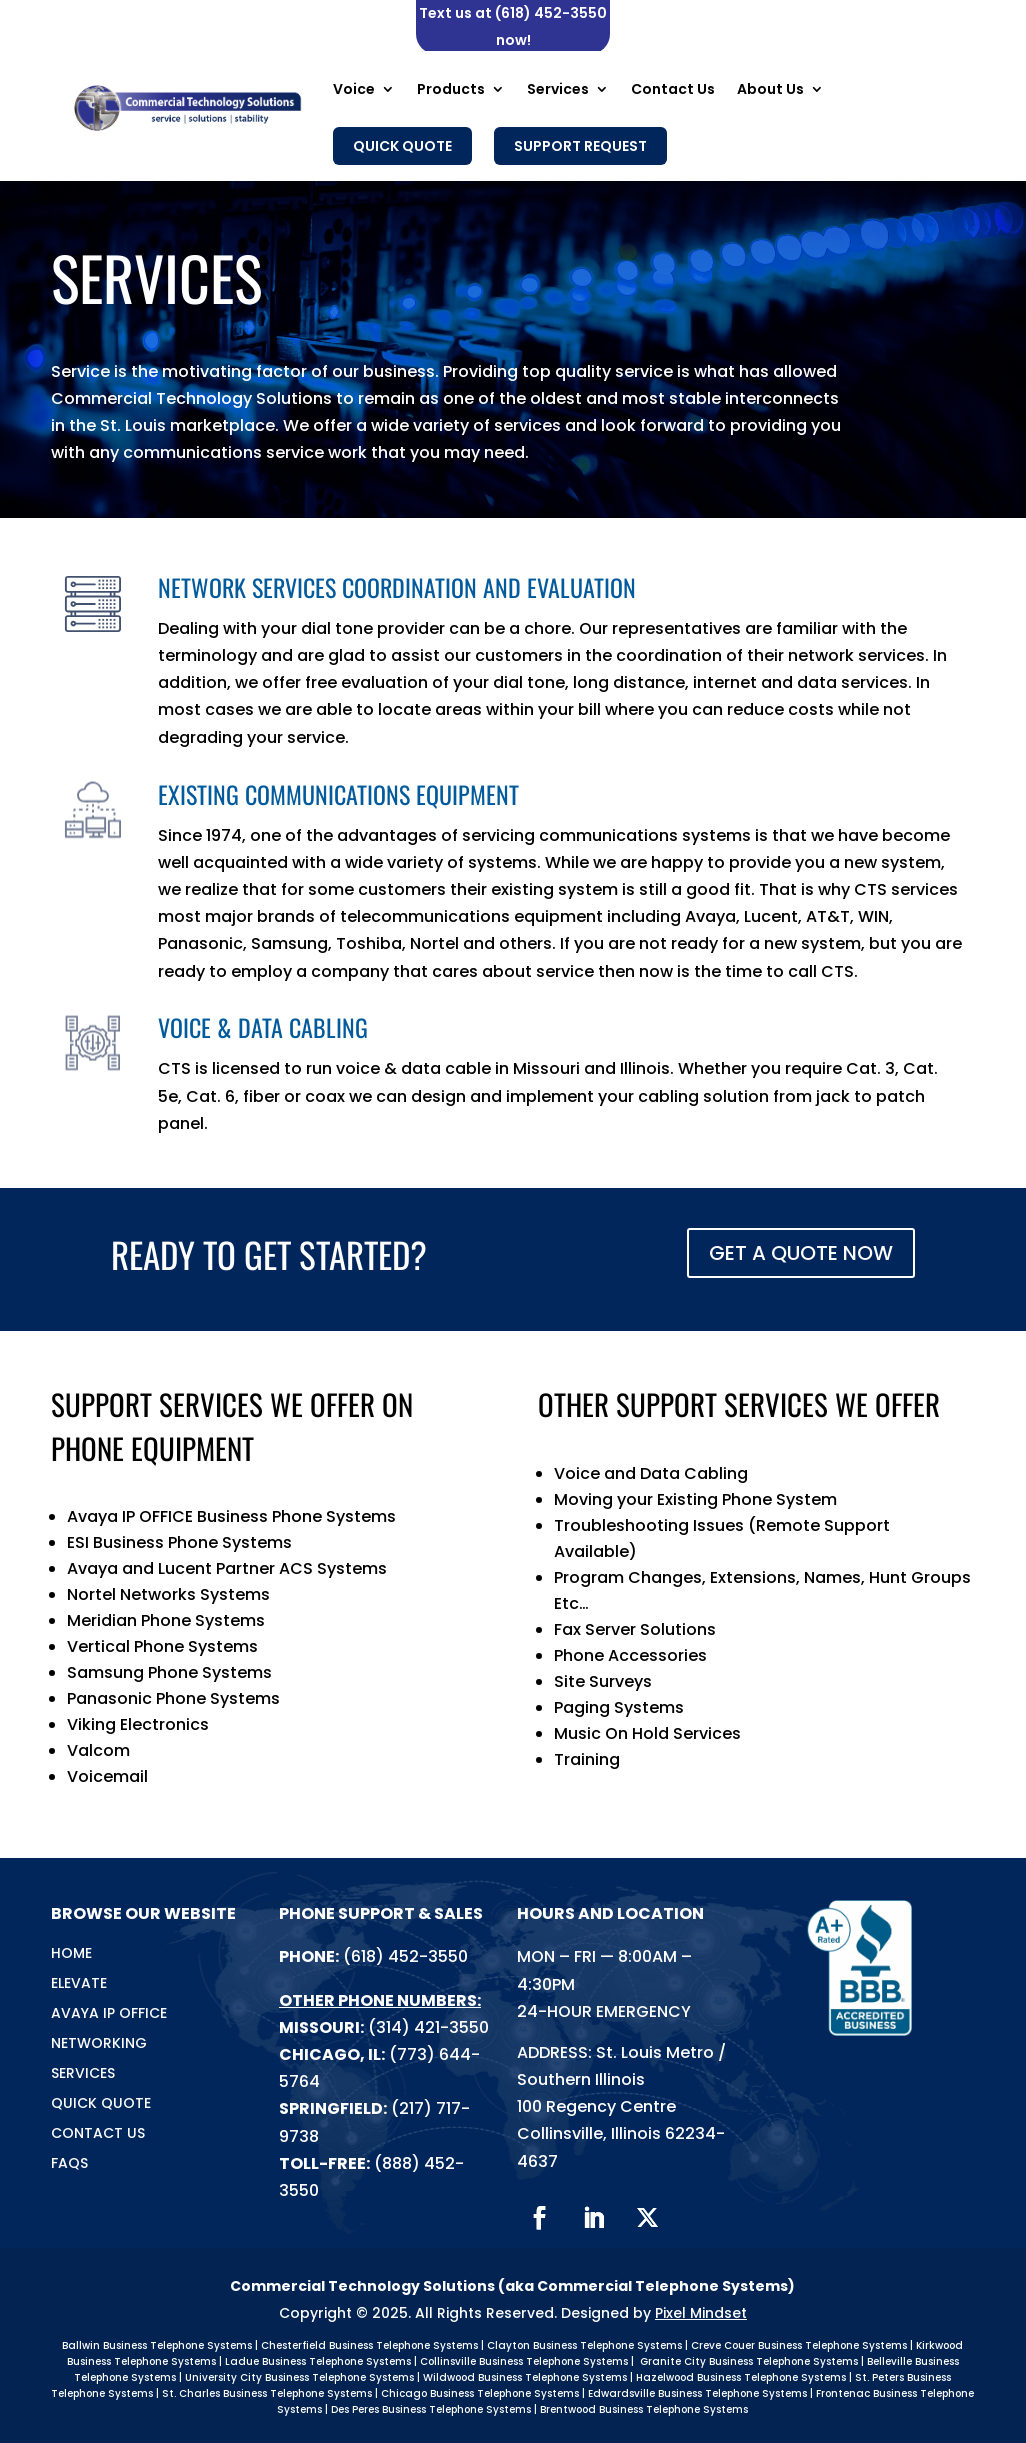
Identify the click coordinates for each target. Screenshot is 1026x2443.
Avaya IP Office (109, 2014)
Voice (354, 89)
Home (71, 1954)
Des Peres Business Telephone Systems (431, 2409)
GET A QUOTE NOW (801, 1253)
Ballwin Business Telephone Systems (157, 2345)
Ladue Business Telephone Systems (318, 2361)
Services (558, 89)
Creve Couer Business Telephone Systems (799, 2345)
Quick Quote (402, 146)
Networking (99, 2044)
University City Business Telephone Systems (299, 2377)
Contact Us (673, 89)
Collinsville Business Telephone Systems (524, 2361)
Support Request (580, 146)
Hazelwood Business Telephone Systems (741, 2377)
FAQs (69, 2164)
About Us (770, 89)
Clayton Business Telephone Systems (584, 2345)
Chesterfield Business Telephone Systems (369, 2345)
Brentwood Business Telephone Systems (644, 2409)
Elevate (79, 1984)
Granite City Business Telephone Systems (749, 2361)
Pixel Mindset (701, 2313)
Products (451, 89)
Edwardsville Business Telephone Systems (697, 2393)
